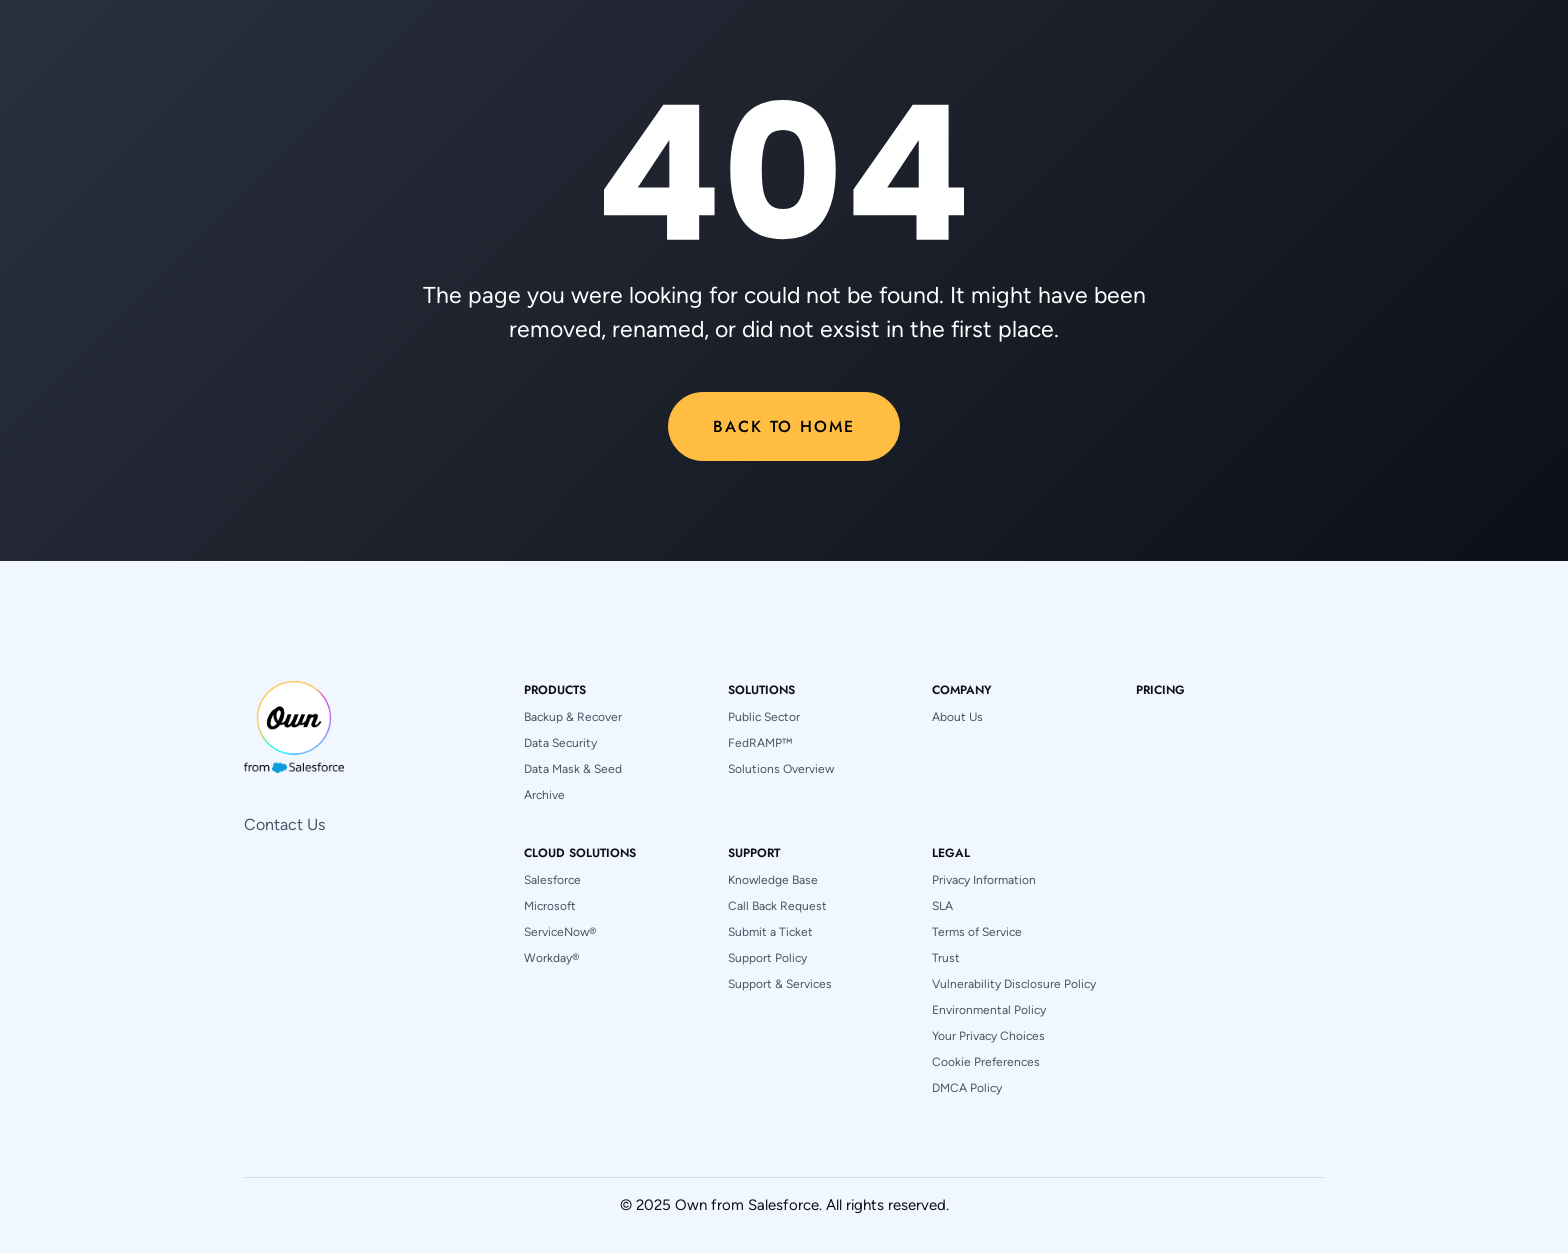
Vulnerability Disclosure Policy (1014, 984)
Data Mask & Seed (573, 769)
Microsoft (550, 906)
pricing (1160, 690)
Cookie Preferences (986, 1062)
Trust (946, 958)
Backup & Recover (573, 717)
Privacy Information (984, 880)
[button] (555, 690)
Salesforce (552, 880)
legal (951, 853)
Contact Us (284, 824)
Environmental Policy (989, 1010)
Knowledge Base (773, 880)
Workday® (551, 958)
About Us (957, 717)
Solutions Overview (781, 769)
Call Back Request (777, 906)
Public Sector (764, 717)
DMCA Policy (967, 1088)
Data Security (560, 743)
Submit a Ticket (770, 932)
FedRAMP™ (760, 743)
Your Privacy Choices (988, 1036)
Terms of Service (977, 932)
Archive (544, 795)
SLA (942, 906)
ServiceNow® (560, 932)
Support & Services (780, 984)
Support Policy (767, 958)
